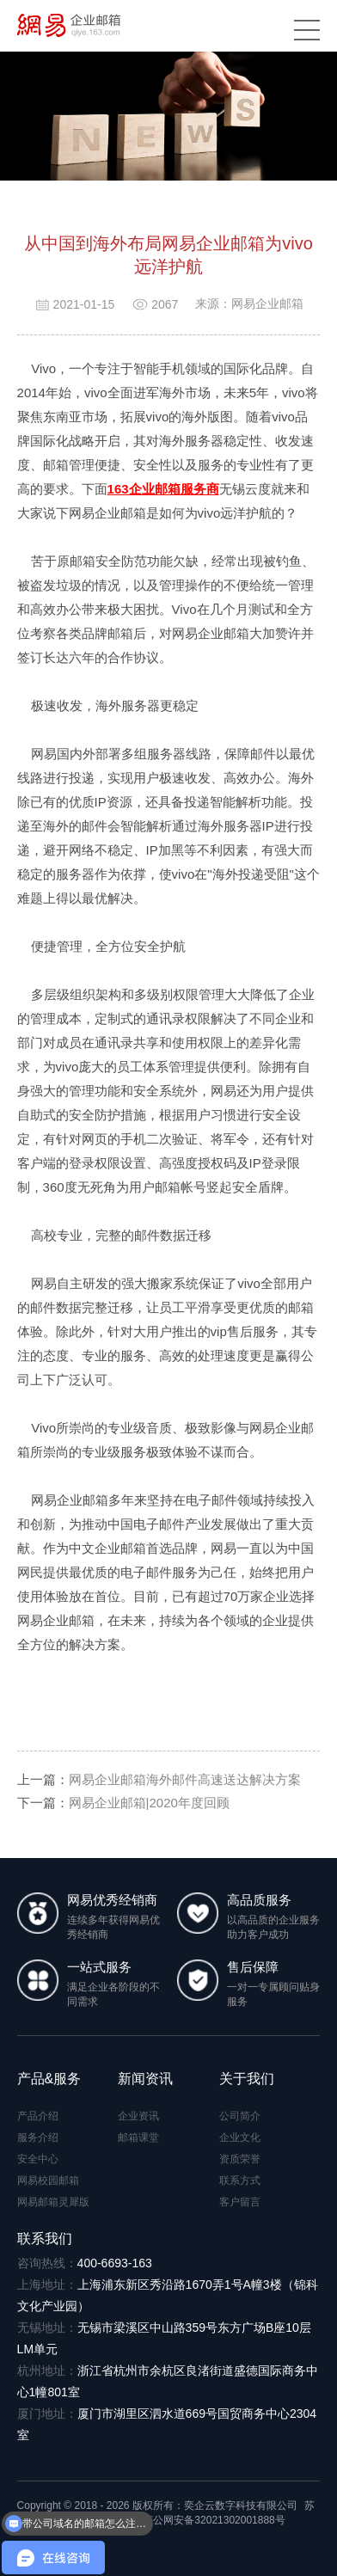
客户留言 (239, 2202)
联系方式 (239, 2180)
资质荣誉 (239, 2159)
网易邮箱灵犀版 (53, 2202)
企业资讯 (138, 2116)
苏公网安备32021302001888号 (206, 2520)
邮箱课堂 (138, 2137)
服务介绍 (37, 2137)
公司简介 (239, 2116)
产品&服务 (49, 2078)
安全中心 (37, 2159)
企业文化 (239, 2137)
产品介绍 (37, 2116)
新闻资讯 (145, 2078)
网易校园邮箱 (48, 2180)
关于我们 (246, 2078)
